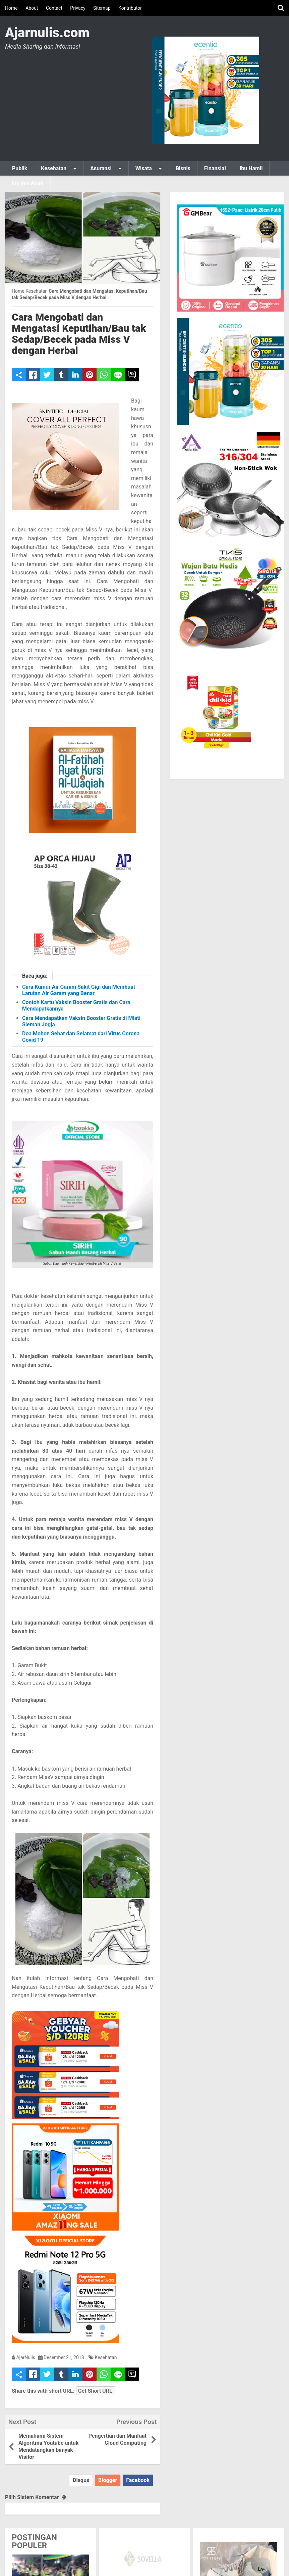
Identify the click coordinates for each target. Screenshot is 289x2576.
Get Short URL (95, 2391)
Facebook (138, 2480)
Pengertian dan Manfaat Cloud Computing (118, 2439)
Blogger (107, 2480)
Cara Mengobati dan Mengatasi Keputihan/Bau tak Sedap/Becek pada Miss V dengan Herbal (79, 334)
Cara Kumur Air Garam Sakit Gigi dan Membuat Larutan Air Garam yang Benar (78, 990)
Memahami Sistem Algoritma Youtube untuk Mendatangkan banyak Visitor (48, 2446)
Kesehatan (106, 2357)
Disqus (81, 2480)
